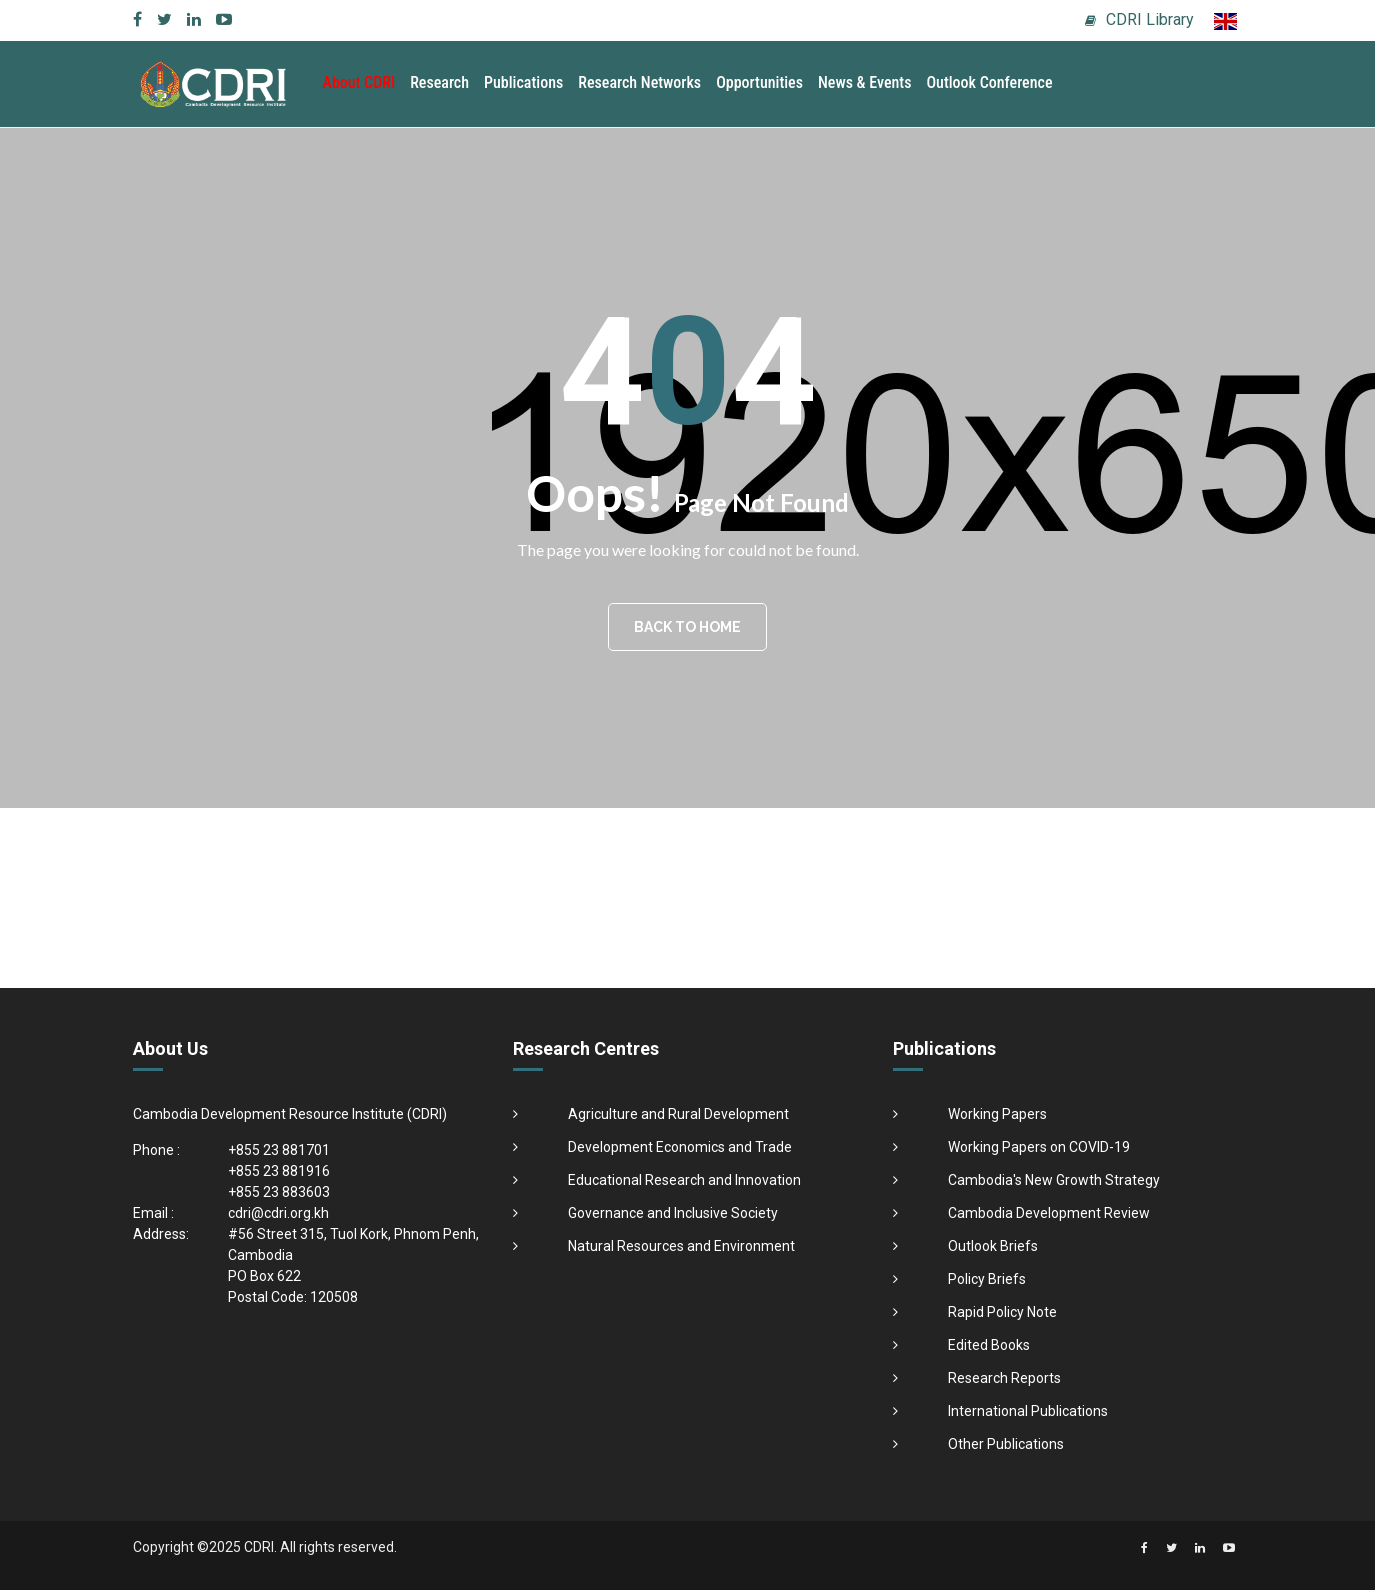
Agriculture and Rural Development (678, 1114)
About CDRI (359, 82)
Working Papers (997, 1114)
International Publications (1028, 1411)
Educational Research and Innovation (684, 1180)
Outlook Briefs (993, 1246)
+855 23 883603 (279, 1192)
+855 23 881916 (279, 1171)
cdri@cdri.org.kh (278, 1213)
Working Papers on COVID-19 (1039, 1147)
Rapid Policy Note (1002, 1312)
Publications (523, 82)
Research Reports (1004, 1378)
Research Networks (639, 82)
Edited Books (989, 1345)
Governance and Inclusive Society (673, 1213)
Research (439, 82)
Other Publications (1006, 1444)
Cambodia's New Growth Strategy (1054, 1180)
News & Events (864, 82)
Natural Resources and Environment (681, 1246)
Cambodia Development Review (1049, 1213)
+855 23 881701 (279, 1150)
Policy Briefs (987, 1279)
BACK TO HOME (687, 627)
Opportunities (759, 82)
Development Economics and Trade (680, 1147)
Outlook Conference (989, 82)
